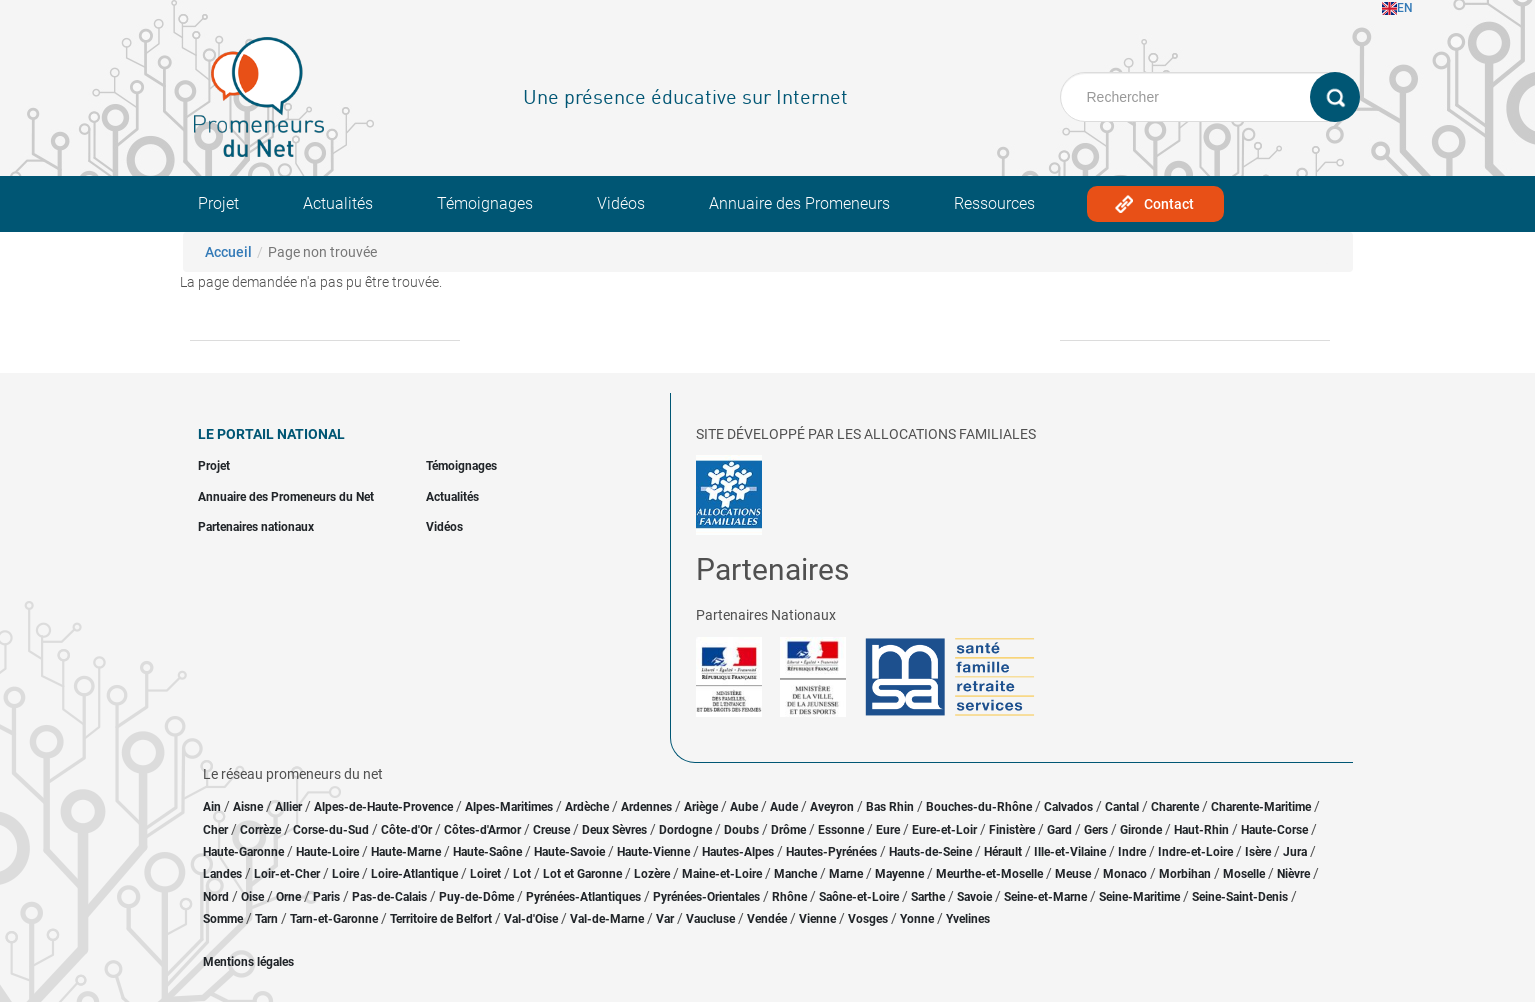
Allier (288, 807)
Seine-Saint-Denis (1240, 897)
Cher (215, 830)
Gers (1096, 830)
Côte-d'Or (406, 830)
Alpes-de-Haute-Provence (383, 807)
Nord (216, 897)
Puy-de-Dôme (476, 897)
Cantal (1122, 807)
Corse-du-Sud (331, 830)
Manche (795, 874)
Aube (744, 807)
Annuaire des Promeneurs (799, 203)
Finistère (1012, 830)
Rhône (789, 897)
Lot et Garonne (582, 874)
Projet (218, 203)
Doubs (741, 830)
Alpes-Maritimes (509, 807)
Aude (784, 807)
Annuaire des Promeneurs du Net (286, 497)
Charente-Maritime (1261, 807)
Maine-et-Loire (722, 874)
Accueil (228, 252)
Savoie (974, 897)
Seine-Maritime (1139, 897)
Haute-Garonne (243, 852)
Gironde (1141, 830)
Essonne (841, 830)
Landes (222, 874)
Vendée (767, 919)
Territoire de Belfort (441, 919)
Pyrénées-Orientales (706, 897)
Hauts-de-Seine (930, 852)
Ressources (994, 203)
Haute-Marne (406, 852)
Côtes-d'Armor (482, 830)
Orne (288, 897)
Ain (213, 807)
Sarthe (928, 897)
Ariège (701, 807)
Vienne (817, 919)
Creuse (551, 830)
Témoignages (485, 203)
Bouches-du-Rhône (979, 807)
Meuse (1073, 874)
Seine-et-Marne (1045, 897)
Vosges (868, 919)
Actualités (338, 203)
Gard (1059, 830)
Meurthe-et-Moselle (989, 874)
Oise (252, 897)
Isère (1258, 852)
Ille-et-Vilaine (1070, 852)
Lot (522, 874)
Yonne (917, 919)
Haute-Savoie (569, 852)
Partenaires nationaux (256, 527)
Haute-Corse (1274, 830)
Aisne (248, 807)
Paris (326, 897)
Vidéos (621, 203)
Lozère (652, 874)
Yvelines (968, 919)
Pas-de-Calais (389, 897)
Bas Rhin (890, 807)
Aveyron (832, 807)
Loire (345, 874)
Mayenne (899, 874)
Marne (846, 874)
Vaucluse (710, 919)
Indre (1132, 852)
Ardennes (646, 807)
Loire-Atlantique (414, 874)
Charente (1175, 807)
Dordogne (685, 830)
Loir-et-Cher (287, 874)
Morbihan (1185, 874)
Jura (1295, 852)
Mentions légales (248, 962)
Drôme (788, 830)
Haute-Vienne (653, 852)
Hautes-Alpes (738, 852)
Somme (223, 919)
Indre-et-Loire (1195, 852)
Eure (888, 830)
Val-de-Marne (607, 919)
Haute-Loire (327, 852)
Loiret (485, 874)
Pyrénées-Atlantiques (583, 897)
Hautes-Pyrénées (831, 852)
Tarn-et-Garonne (334, 919)
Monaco (1125, 874)
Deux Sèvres (614, 830)
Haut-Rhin (1201, 830)
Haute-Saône (487, 852)
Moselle (1244, 874)
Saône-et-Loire (859, 897)
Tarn (266, 919)
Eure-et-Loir (944, 830)
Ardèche (587, 807)
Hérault (1003, 852)
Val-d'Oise (531, 919)
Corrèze (260, 830)
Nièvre (1293, 874)
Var (665, 919)
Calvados (1068, 807)
